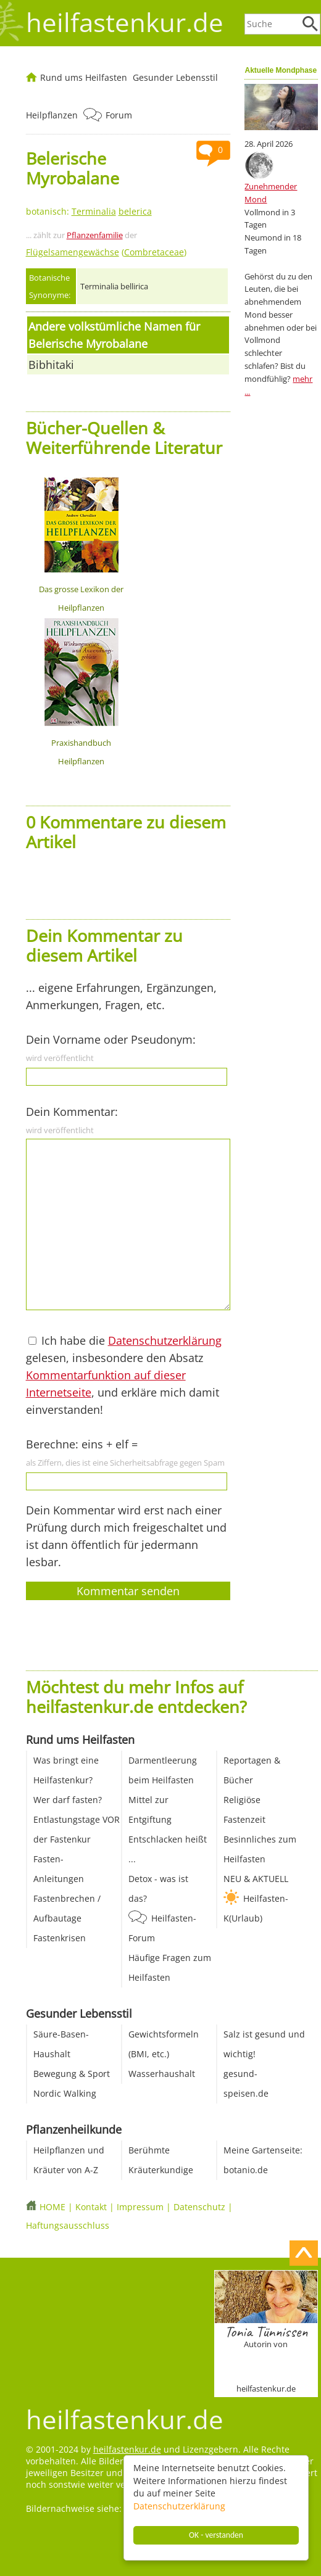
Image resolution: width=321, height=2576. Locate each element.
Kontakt (91, 2207)
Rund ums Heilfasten (83, 77)
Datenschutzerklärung (179, 2506)
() (106, 252)
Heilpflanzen (52, 115)
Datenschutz (199, 2207)
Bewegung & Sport (71, 2073)
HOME (52, 2207)
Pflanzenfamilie (95, 235)
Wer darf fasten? (67, 1800)
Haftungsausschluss (67, 2225)
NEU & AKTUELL (255, 1879)
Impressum (140, 2207)
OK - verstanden (216, 2535)
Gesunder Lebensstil (175, 77)
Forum (119, 115)
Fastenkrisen (59, 1938)
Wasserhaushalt (161, 2073)
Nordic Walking (64, 2093)
